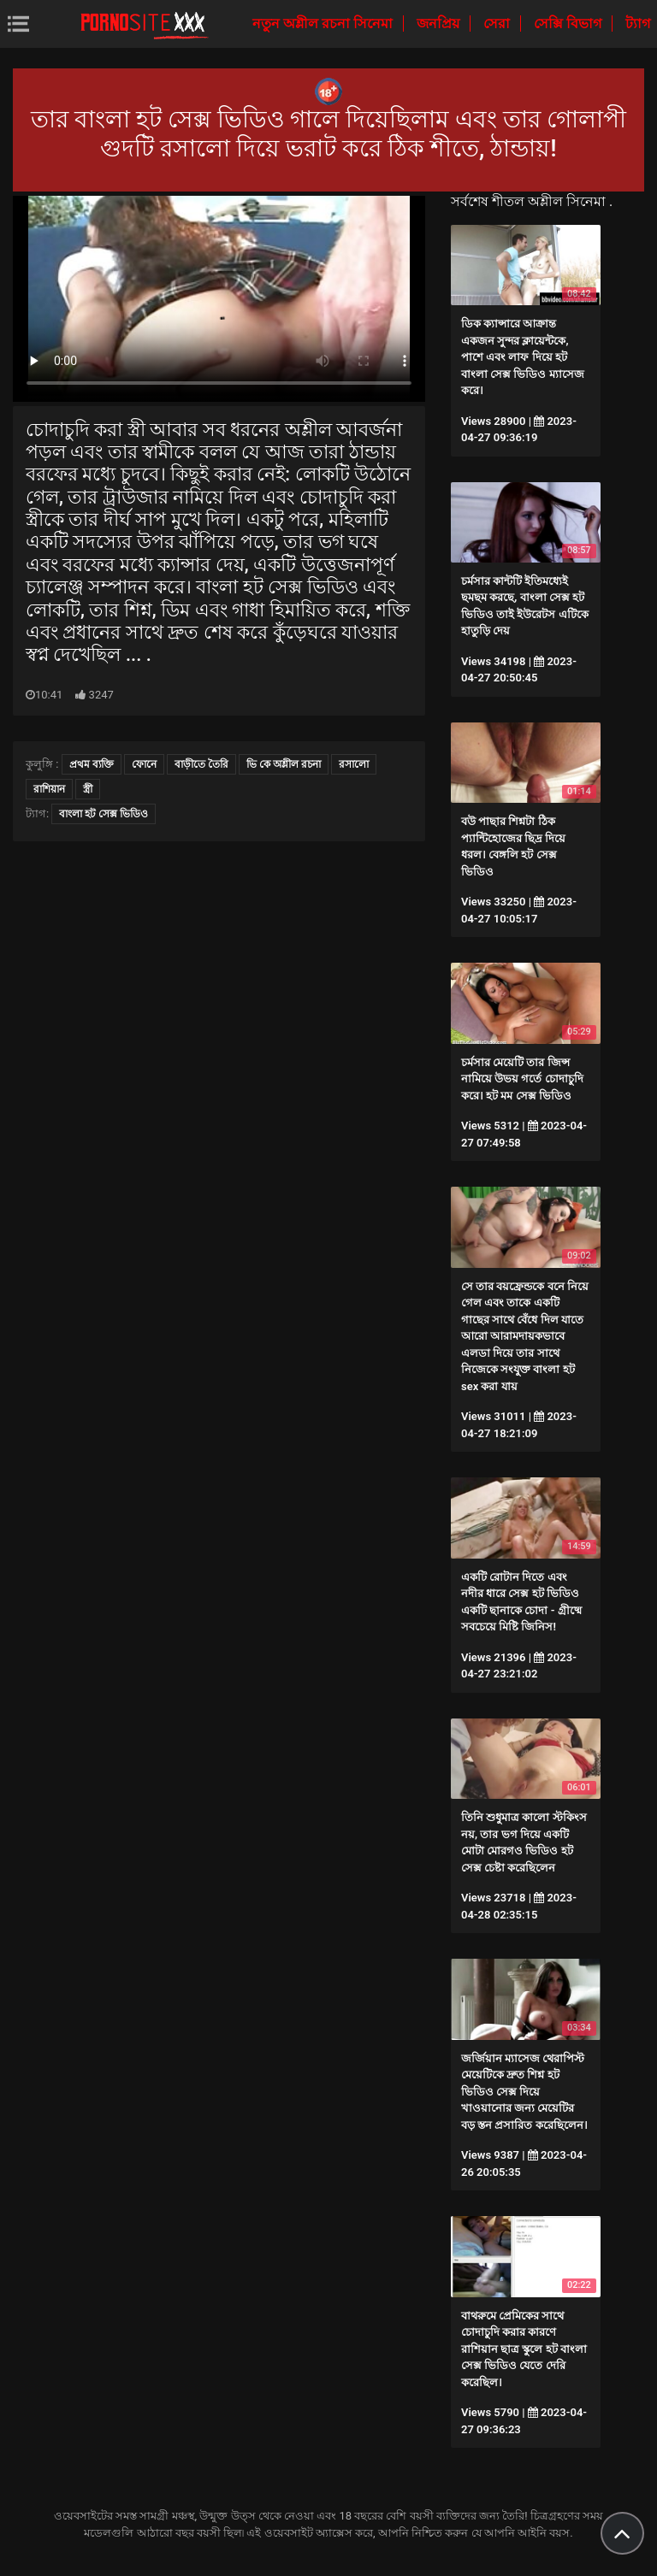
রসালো (354, 764)
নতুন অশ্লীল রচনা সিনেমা (324, 23)
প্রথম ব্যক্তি (91, 764)
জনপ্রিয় (440, 23)
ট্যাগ (637, 23)
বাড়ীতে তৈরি (201, 764)
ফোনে (144, 764)
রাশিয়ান (49, 789)
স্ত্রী (87, 789)
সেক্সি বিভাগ (569, 23)
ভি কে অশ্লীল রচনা (283, 764)
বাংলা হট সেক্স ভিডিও (103, 814)
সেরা (498, 23)
